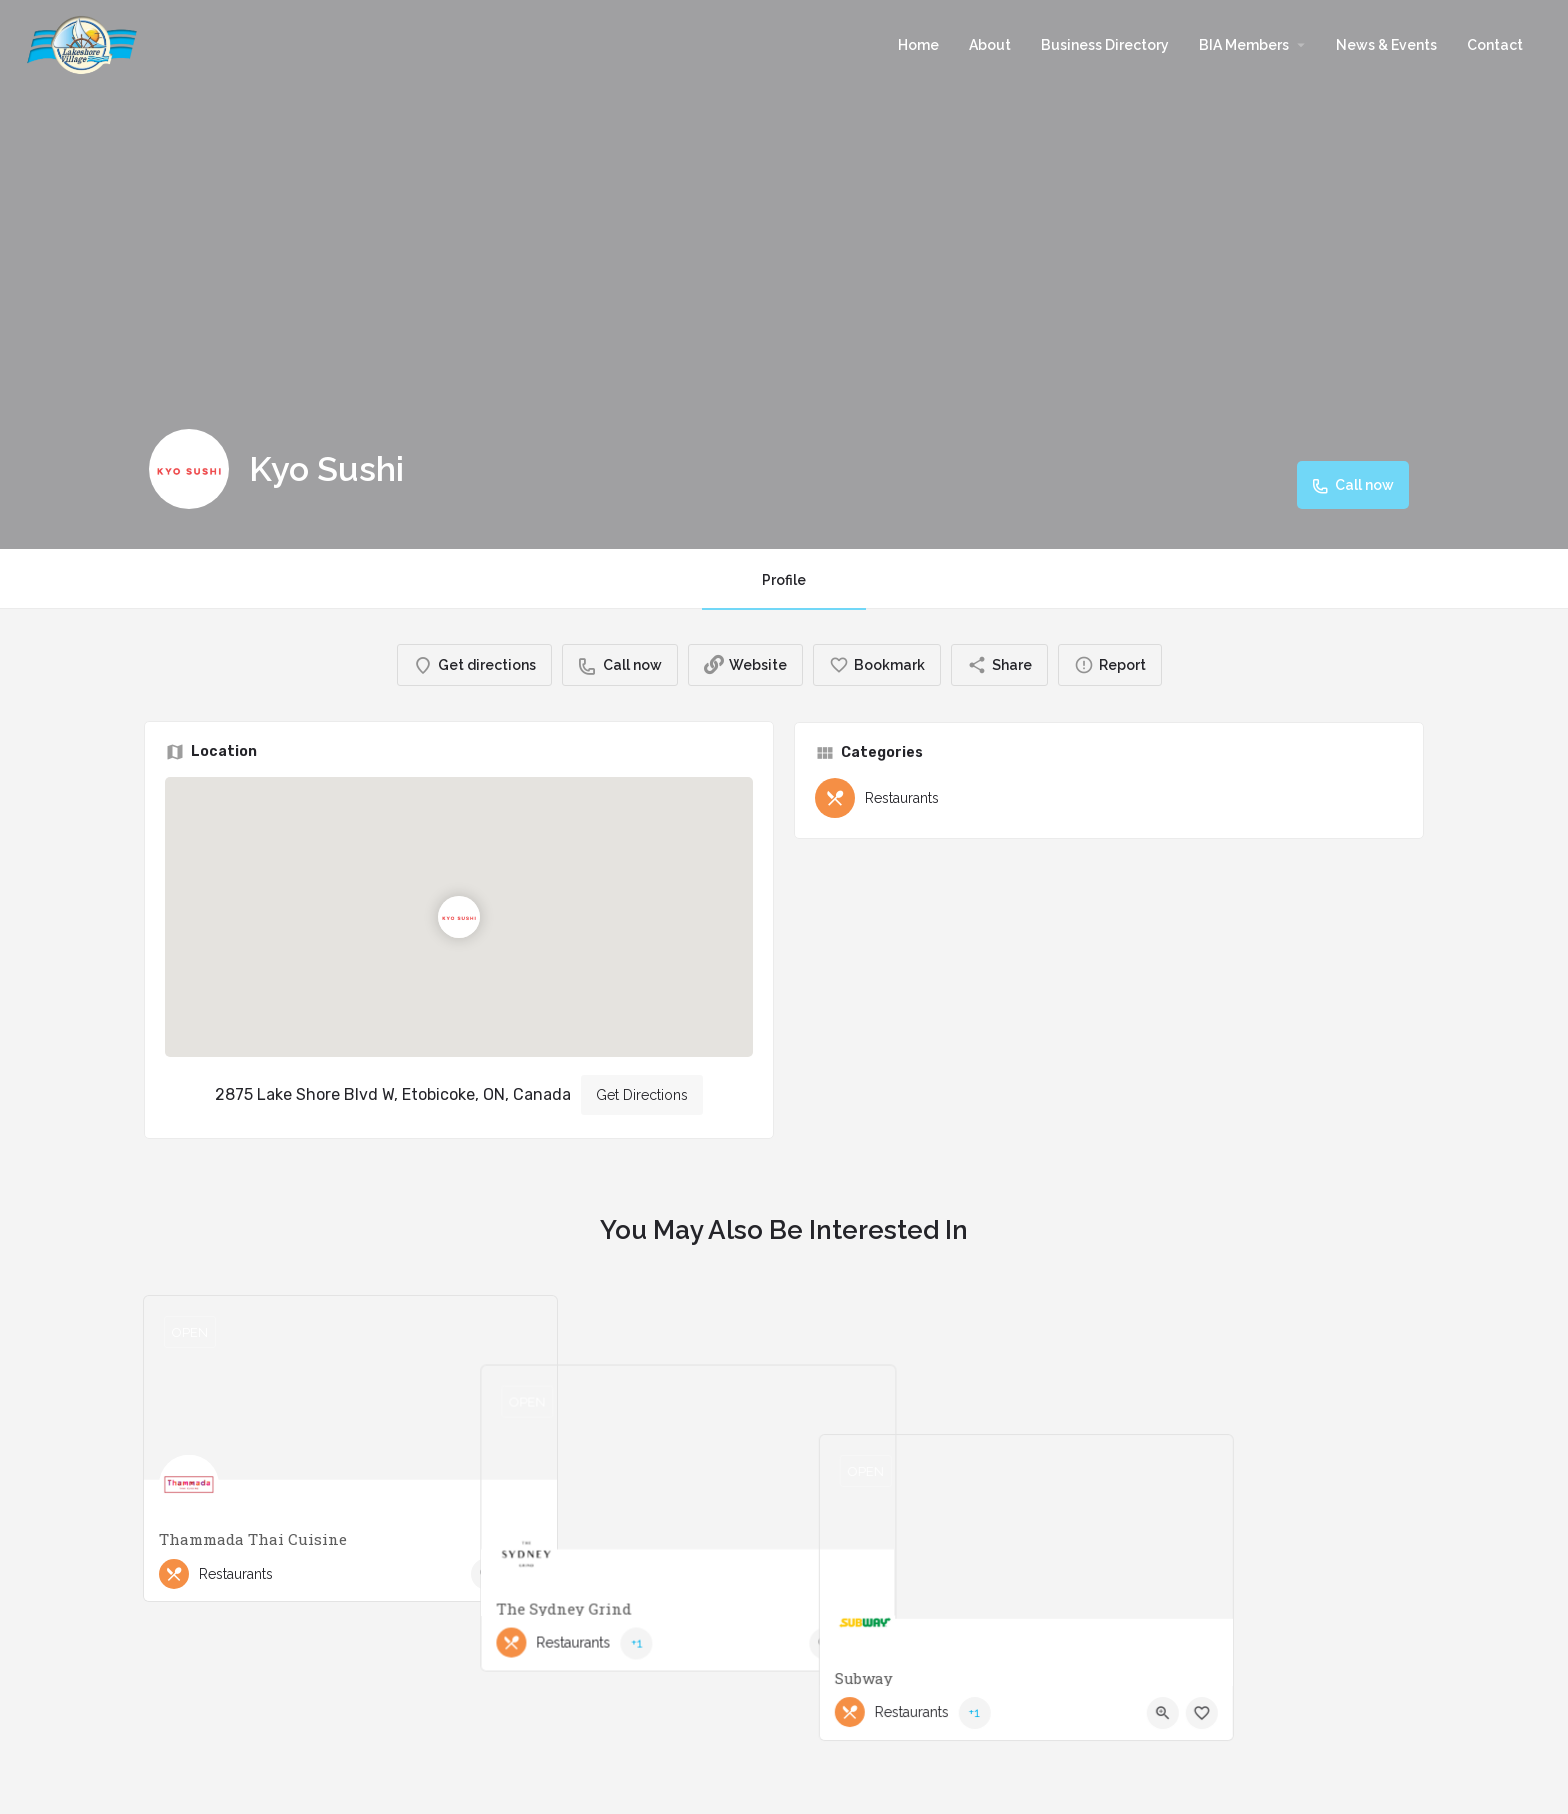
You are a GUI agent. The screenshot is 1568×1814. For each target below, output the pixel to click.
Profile (784, 580)
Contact (1495, 45)
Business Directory (1105, 45)
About (990, 45)
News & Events (1386, 45)
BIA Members (1244, 45)
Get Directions (642, 1095)
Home (918, 45)
